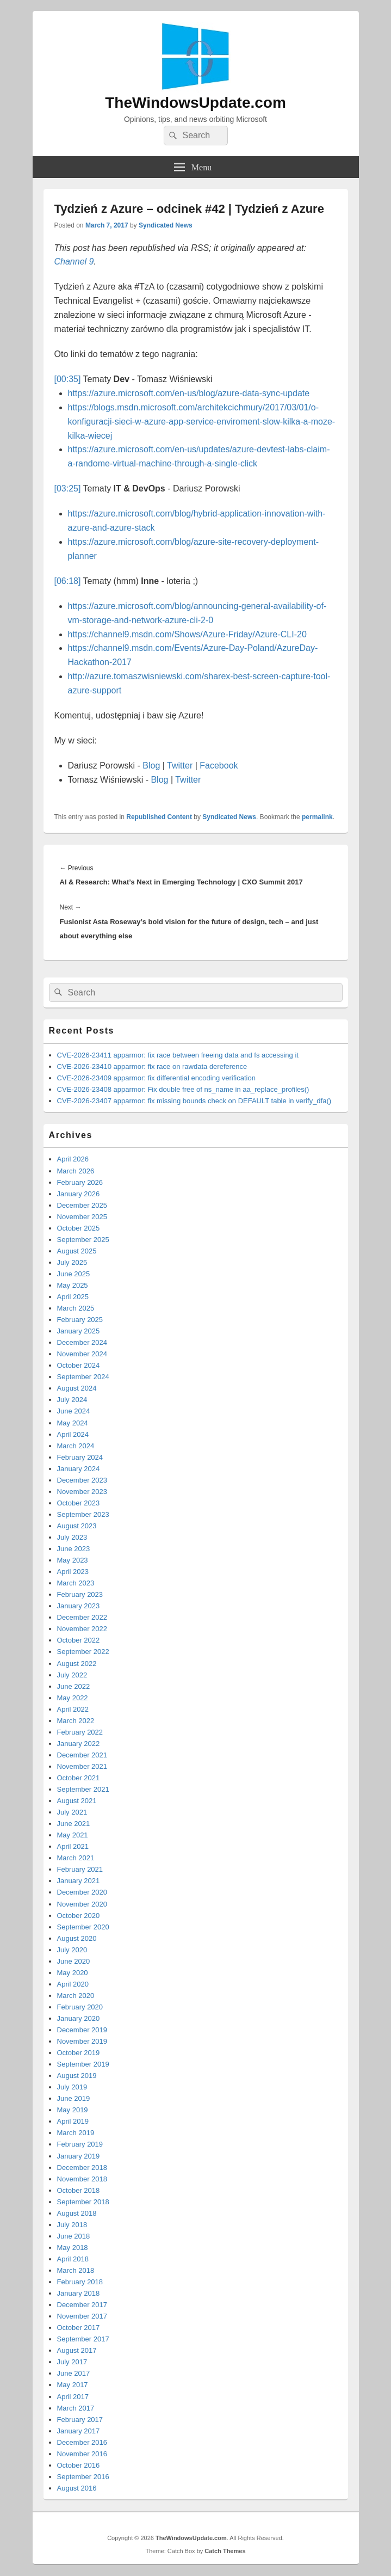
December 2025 (82, 1205)
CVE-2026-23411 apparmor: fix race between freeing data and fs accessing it (178, 1055)
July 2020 (72, 1950)
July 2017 (72, 2362)
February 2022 (80, 1732)
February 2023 (80, 1594)
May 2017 (72, 2385)
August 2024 (77, 1388)
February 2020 (80, 2007)
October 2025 (78, 1228)
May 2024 (72, 1423)
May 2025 (72, 1285)
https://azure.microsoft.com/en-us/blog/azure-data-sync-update (189, 393)
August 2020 (77, 1938)
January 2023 (78, 1606)
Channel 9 (74, 261)
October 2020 (78, 1915)
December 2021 (82, 1755)
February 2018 (80, 2282)
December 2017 (82, 2305)
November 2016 (82, 2454)
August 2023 (77, 1526)
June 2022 (73, 1686)
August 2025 (77, 1251)
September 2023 (83, 1514)
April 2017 (73, 2397)
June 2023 (73, 1549)
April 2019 (73, 2121)
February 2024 (80, 1457)
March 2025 (76, 1308)
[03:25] (67, 488)
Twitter (180, 765)
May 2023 (72, 1560)
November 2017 (82, 2316)
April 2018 (73, 2259)
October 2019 (78, 2053)
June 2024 (73, 1411)
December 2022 (82, 1617)
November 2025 (82, 1217)
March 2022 (76, 1721)
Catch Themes (224, 2551)
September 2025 (83, 1239)
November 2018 (82, 2179)
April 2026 (73, 1159)
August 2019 (77, 2075)
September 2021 (83, 1789)
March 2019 (76, 2133)
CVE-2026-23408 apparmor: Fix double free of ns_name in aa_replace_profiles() (183, 1089)
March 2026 (76, 1171)
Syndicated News (166, 225)
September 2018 (83, 2202)
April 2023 (73, 1571)
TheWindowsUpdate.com (195, 102)
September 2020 (83, 1927)
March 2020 (76, 1995)
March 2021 (76, 1858)
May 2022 (72, 1698)
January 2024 (78, 1469)
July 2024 (72, 1399)
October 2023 (78, 1503)
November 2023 (82, 1491)
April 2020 (73, 1984)
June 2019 (73, 2098)
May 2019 (72, 2110)
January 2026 (78, 1194)
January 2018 (78, 2293)
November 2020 (82, 1904)
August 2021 (77, 1801)
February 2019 (80, 2144)
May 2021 (72, 1835)
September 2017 (83, 2339)
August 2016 (77, 2488)
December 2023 (82, 1480)
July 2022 (72, 1675)
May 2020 (72, 1973)
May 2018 (72, 2247)
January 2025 (78, 1331)
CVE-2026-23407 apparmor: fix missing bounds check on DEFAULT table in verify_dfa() (194, 1101)
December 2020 (82, 1892)
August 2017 (77, 2350)
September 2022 (83, 1651)
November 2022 (82, 1629)
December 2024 (82, 1342)
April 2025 (73, 1297)
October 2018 (78, 2190)
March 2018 (76, 2270)
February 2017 (80, 2419)
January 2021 (78, 1881)
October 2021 (78, 1778)
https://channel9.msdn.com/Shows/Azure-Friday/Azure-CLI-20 (187, 634)
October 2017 (78, 2327)
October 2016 (78, 2465)
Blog (151, 765)
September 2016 (83, 2477)
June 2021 (73, 1823)
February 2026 (80, 1182)
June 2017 (73, 2373)
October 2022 (78, 1640)
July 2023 (72, 1537)
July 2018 (72, 2225)
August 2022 (77, 1663)
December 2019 (82, 2030)
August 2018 (77, 2213)
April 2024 (73, 1434)
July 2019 (72, 2087)
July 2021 (72, 1812)
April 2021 (73, 1846)
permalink (317, 817)
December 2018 (82, 2167)
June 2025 (73, 1274)
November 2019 (82, 2041)
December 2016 (82, 2442)
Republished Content (159, 817)
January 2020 (78, 2018)
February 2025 (80, 1319)
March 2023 (76, 1583)
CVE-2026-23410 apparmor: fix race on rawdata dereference (152, 1066)
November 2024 (82, 1354)
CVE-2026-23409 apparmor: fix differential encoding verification (156, 1078)
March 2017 (76, 2408)
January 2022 (78, 1743)
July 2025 (72, 1262)
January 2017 (78, 2431)
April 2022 (73, 1709)
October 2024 (78, 1365)
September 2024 (83, 1377)
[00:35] (67, 379)
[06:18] (67, 581)
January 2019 (78, 2156)
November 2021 (82, 1766)
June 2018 (73, 2236)
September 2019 (83, 2064)
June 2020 (73, 1961)
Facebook (219, 765)
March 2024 (76, 1446)
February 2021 (80, 1869)
